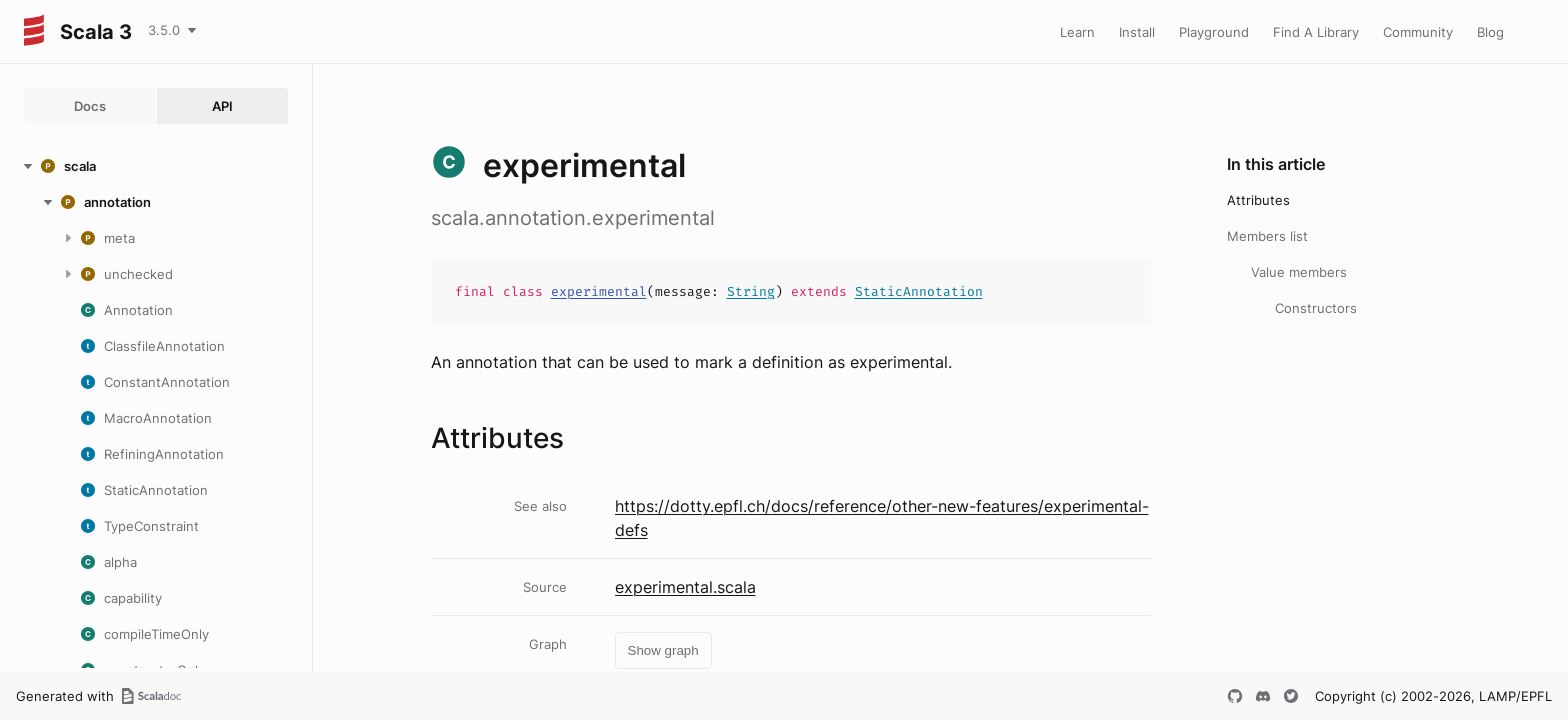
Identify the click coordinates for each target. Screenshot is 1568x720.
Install (1137, 32)
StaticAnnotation (919, 291)
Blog (1490, 32)
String (751, 291)
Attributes (1258, 200)
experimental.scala (685, 587)
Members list (1267, 236)
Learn (1077, 32)
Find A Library (1316, 32)
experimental (599, 291)
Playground (1214, 32)
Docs (90, 106)
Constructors (1316, 308)
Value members (1299, 272)
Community (1418, 32)
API (222, 106)
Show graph (663, 650)
